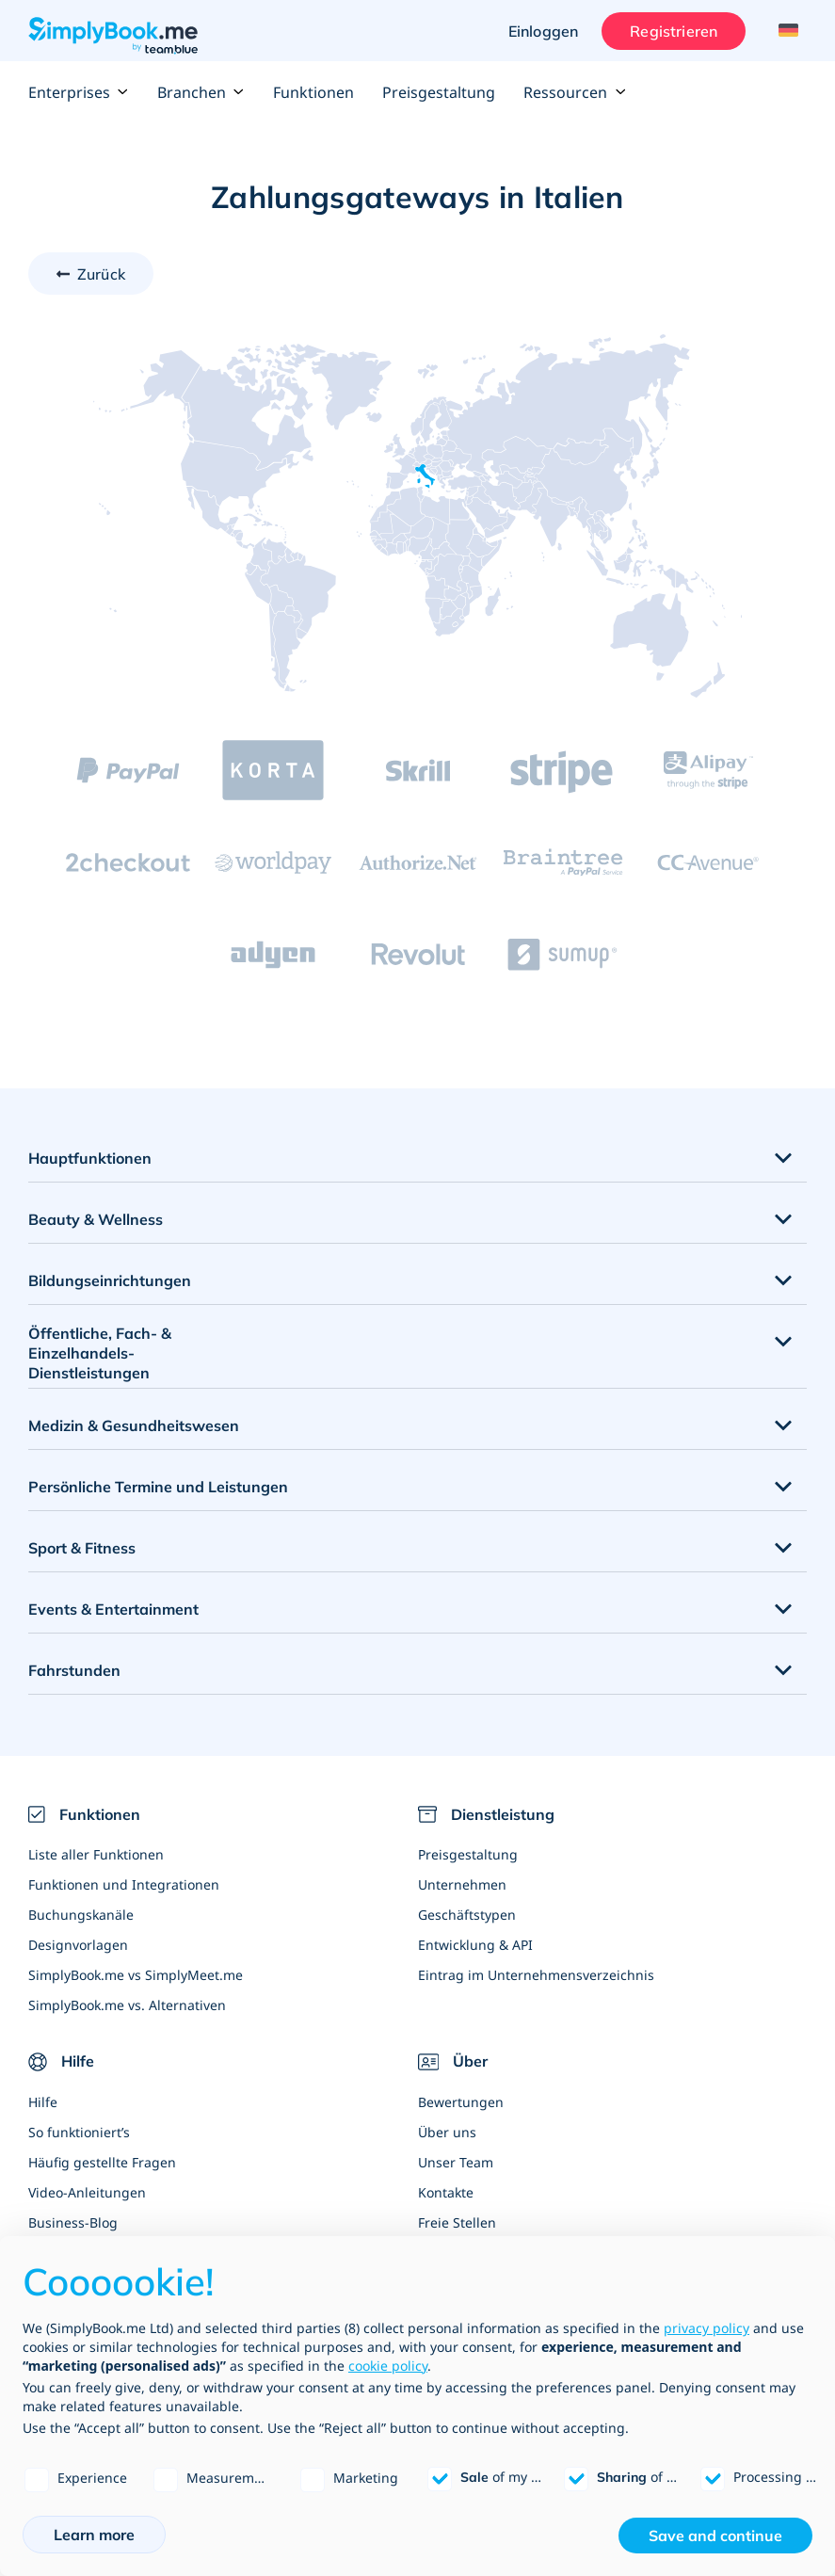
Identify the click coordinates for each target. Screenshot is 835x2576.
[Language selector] (785, 31)
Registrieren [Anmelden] (673, 31)
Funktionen (313, 92)
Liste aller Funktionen (96, 1854)
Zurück (101, 274)
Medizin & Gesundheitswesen (133, 1425)
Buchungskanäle (81, 1915)
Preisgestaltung (438, 92)
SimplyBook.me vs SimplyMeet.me (135, 1975)
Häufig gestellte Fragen (102, 2162)
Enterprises (78, 92)
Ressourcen (574, 92)
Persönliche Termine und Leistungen (158, 1486)
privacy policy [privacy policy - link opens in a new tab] (706, 2328)
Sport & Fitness (82, 1547)
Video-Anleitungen (87, 2192)
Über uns (447, 2132)
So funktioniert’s (79, 2132)
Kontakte (446, 2192)
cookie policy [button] (387, 2366)
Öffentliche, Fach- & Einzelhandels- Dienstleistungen (99, 1353)
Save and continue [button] (715, 2535)
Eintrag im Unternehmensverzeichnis (536, 1975)
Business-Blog (73, 2222)
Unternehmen (462, 1884)
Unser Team (455, 2162)
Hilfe (42, 2102)
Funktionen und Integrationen (123, 1884)
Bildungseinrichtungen (109, 1280)
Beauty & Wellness (95, 1219)
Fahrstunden (74, 1670)
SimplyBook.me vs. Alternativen (127, 2005)
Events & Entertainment (113, 1609)
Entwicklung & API (475, 1945)
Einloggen (543, 31)
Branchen (201, 92)
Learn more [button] (94, 2534)
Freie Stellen (457, 2222)
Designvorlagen (78, 1945)
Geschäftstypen (467, 1915)
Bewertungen (461, 2102)
